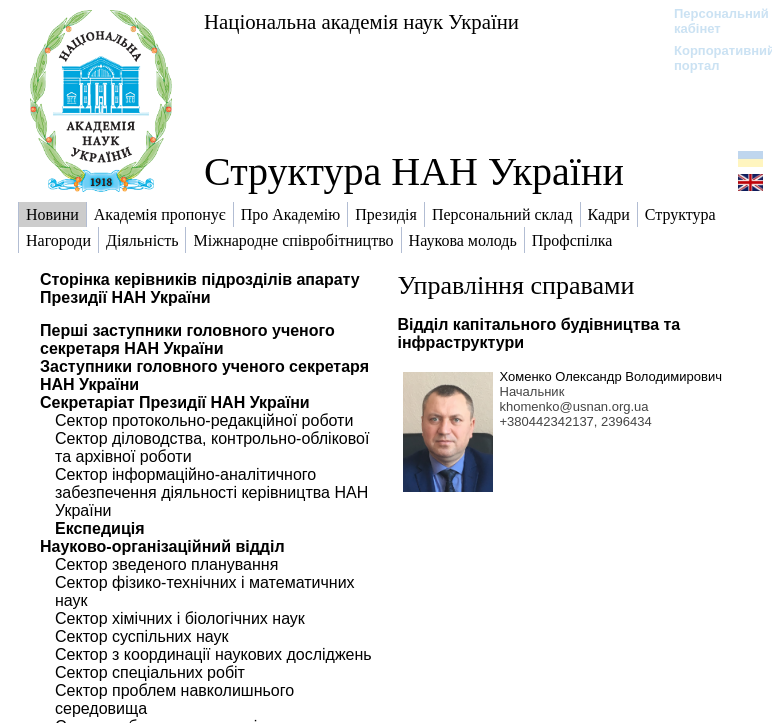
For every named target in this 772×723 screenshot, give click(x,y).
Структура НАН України (414, 171)
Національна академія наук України (361, 21)
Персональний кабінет (711, 21)
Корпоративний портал (711, 58)
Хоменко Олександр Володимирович (611, 376)
